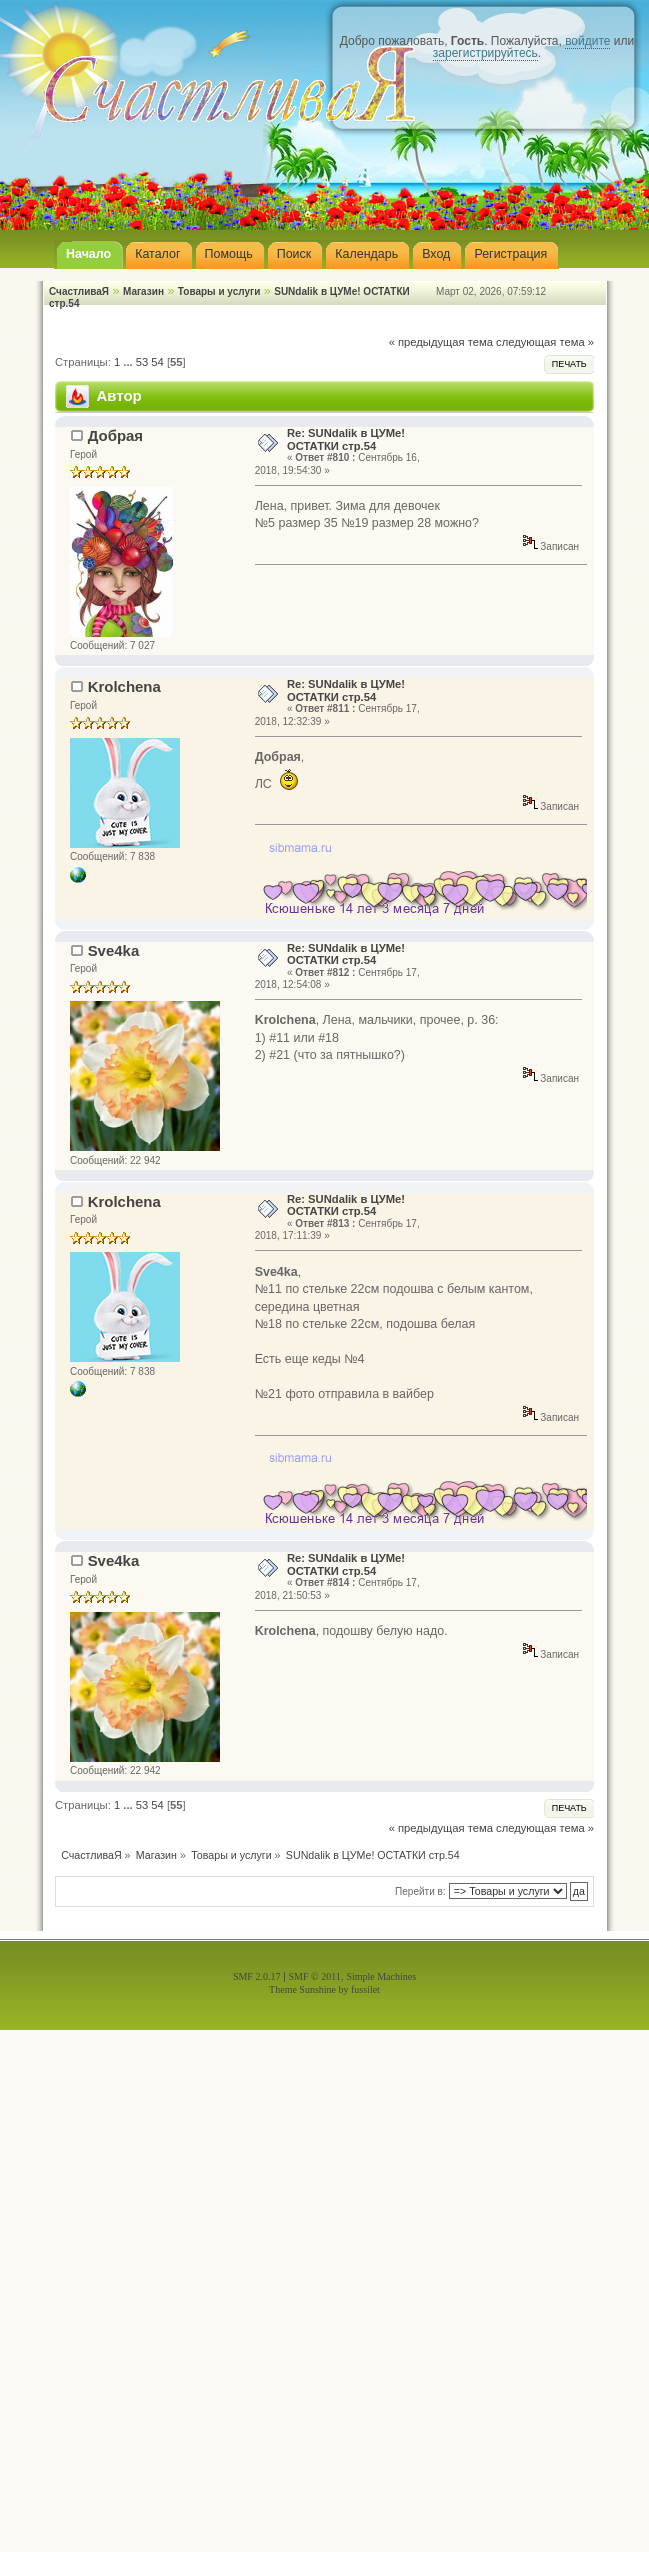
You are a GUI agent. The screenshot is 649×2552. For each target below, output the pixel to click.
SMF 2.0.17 (257, 1976)
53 (142, 362)
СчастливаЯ (79, 291)
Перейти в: (420, 1891)
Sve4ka (114, 950)
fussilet (365, 1989)
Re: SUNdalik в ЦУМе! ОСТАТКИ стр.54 (346, 439)
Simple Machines (381, 1976)
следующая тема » (545, 342)
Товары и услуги (219, 291)
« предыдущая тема (441, 342)
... (129, 362)
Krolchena (124, 686)
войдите (587, 41)
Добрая (115, 435)
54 (157, 362)
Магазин (143, 291)
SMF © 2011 (315, 1976)
